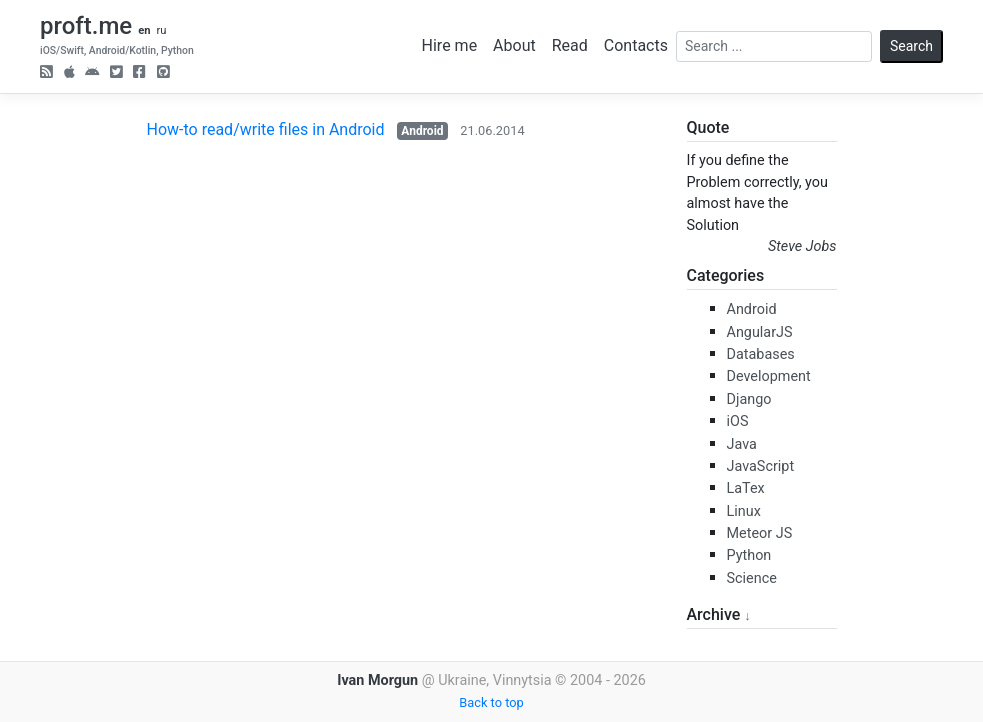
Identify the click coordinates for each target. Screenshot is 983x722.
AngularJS (760, 332)
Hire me (450, 45)
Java (742, 444)
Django (749, 399)
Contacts (636, 45)
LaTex (746, 488)
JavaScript (761, 466)
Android (422, 131)
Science (752, 578)
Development (769, 376)
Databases (761, 354)
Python (749, 555)
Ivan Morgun (377, 680)
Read (570, 45)
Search (911, 46)
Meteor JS (760, 533)
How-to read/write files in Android (266, 129)
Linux (744, 511)
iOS (738, 421)
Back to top (491, 702)
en (144, 30)
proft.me (86, 26)
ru (161, 30)
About (514, 45)
